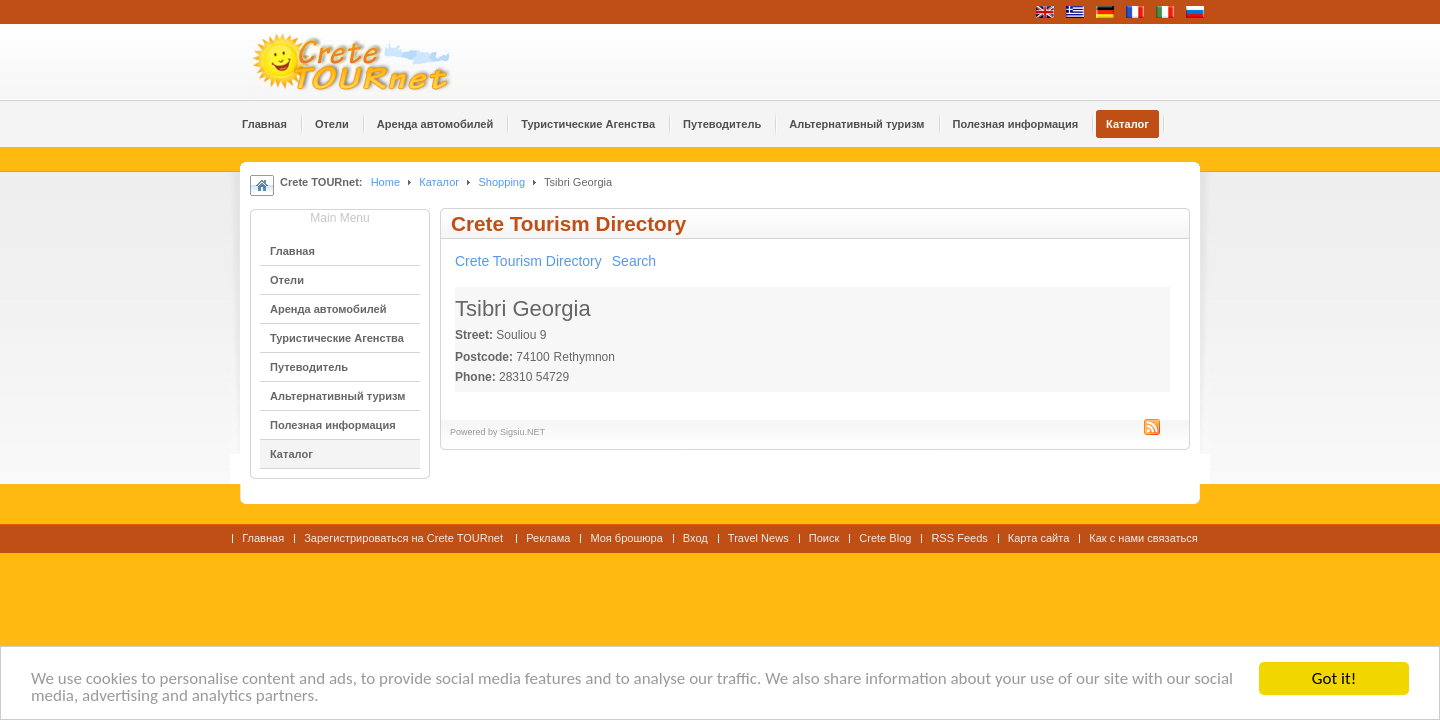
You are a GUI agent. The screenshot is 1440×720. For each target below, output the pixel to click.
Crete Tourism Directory (528, 261)
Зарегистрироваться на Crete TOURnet (405, 538)
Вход (695, 538)
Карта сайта (1038, 538)
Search (634, 261)
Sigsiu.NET (522, 432)
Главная (263, 538)
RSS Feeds (959, 538)
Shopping (501, 182)
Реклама (548, 538)
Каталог (439, 182)
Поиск (824, 538)
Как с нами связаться (1143, 538)
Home (385, 182)
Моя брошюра (626, 538)
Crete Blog (885, 538)
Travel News (758, 538)
